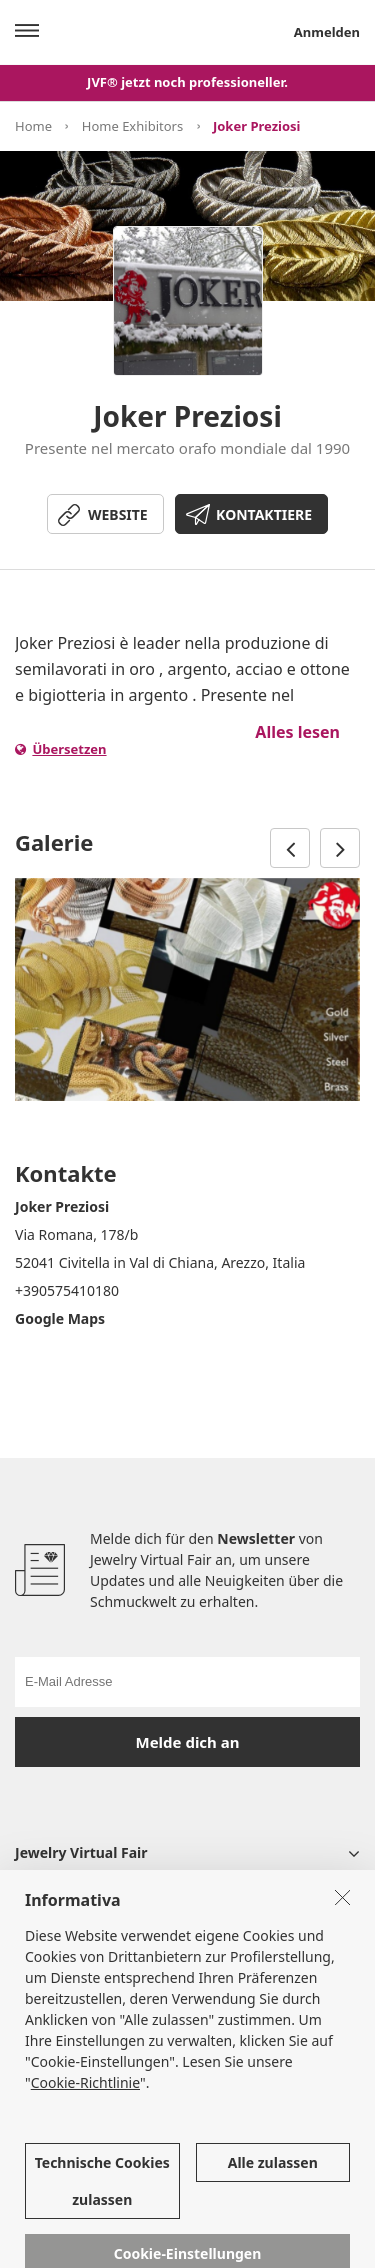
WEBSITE (118, 514)
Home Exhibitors (132, 126)
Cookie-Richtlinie (85, 2107)
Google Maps (60, 1318)
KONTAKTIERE (264, 514)
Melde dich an (188, 1742)
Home (33, 126)
